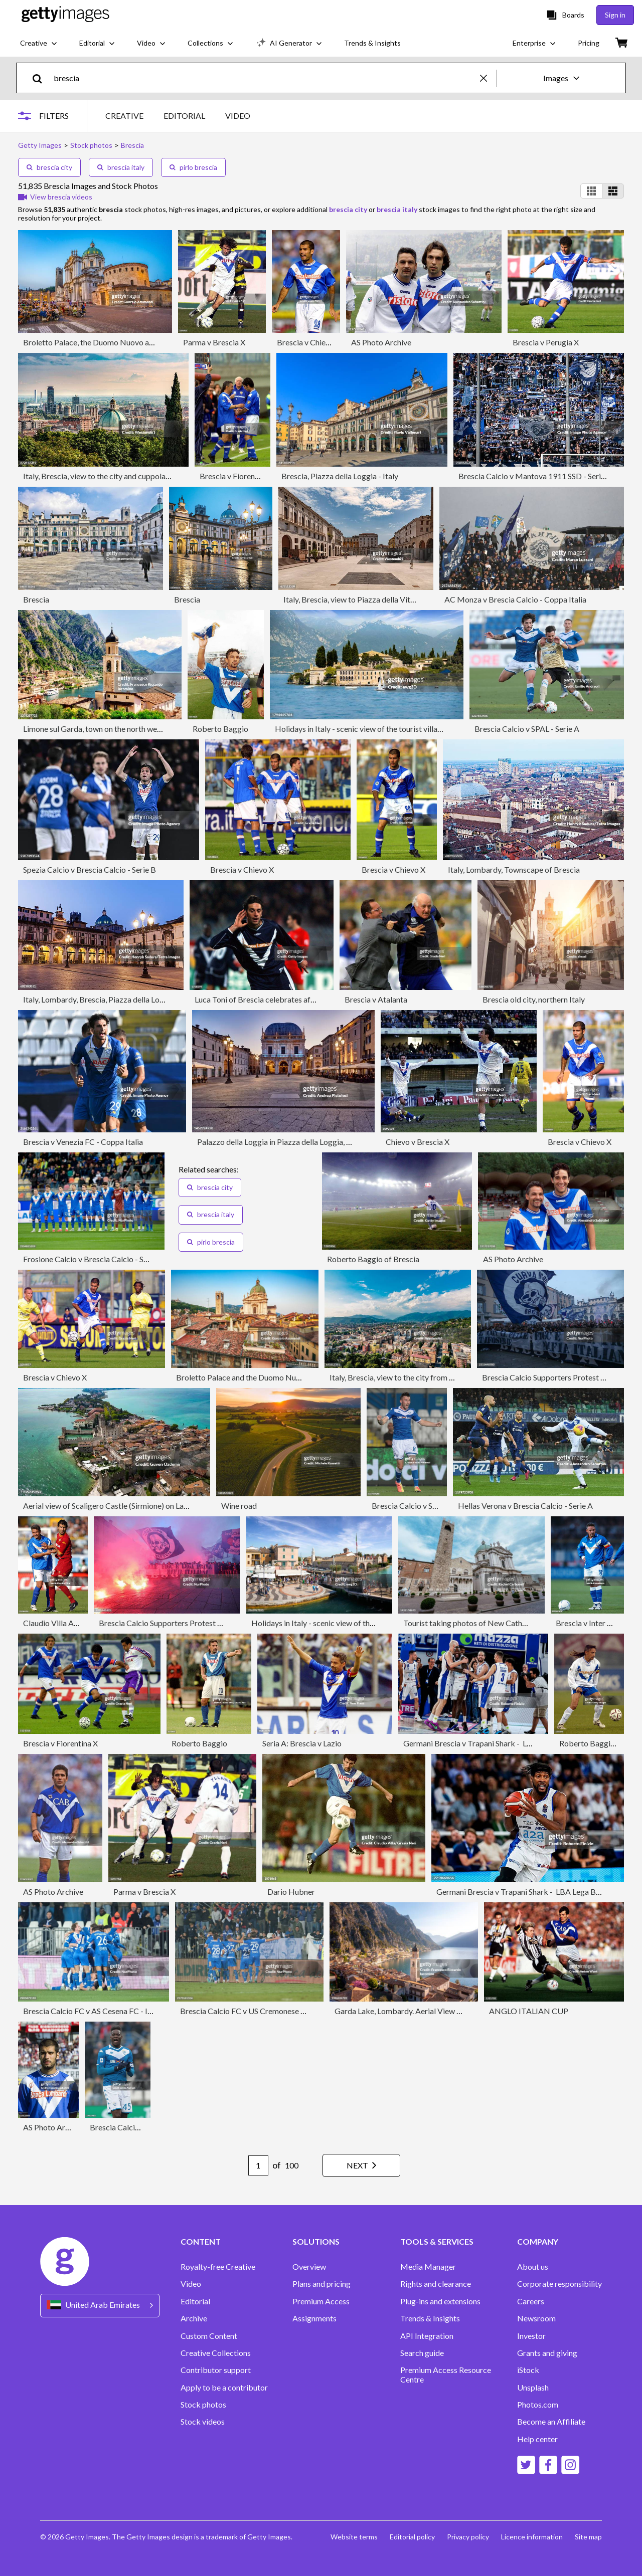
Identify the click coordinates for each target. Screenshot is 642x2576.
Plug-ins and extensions (440, 2301)
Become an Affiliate (551, 2421)
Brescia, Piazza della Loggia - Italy (339, 476)
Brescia (36, 599)
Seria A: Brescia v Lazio (302, 1743)
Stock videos (203, 2421)
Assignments (314, 2318)
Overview (309, 2266)
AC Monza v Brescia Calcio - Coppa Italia (515, 599)
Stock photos (203, 2404)
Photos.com (537, 2404)
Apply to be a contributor (224, 2387)
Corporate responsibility (559, 2283)
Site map (588, 2536)
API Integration (426, 2335)
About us (532, 2266)
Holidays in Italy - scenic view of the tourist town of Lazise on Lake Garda (376, 1623)
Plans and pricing (321, 2283)
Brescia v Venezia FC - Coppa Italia (83, 1141)
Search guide (422, 2352)
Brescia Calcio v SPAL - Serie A (526, 728)
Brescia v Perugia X (546, 342)
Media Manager (428, 2266)
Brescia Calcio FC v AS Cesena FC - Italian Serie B (107, 2011)
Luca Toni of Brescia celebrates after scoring (271, 999)
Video (191, 2283)
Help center (537, 2439)
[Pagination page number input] (258, 2165)
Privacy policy (468, 2536)
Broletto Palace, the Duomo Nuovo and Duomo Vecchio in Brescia (136, 342)
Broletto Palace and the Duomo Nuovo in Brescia (260, 1377)
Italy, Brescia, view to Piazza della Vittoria (355, 599)
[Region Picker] (99, 2305)
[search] (41, 78)
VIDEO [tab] (237, 115)
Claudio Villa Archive (59, 1623)
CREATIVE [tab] (124, 115)
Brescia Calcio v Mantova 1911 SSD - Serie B (535, 476)
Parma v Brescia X (214, 342)
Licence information (532, 2536)
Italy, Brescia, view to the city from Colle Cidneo (411, 1377)
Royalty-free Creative (218, 2266)
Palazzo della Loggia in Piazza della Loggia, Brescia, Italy (294, 1141)
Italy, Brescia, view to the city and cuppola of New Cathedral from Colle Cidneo (157, 476)
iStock (528, 2369)
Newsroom (536, 2318)
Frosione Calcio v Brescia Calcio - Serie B (93, 1259)
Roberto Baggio (220, 728)
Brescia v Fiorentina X (237, 476)
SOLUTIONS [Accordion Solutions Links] (316, 2241)
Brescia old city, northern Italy (534, 999)
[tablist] (177, 115)
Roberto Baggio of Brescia (373, 1259)
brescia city (49, 167)
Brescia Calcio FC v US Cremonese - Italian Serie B (266, 2011)
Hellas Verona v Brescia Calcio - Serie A (525, 1505)
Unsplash (533, 2387)
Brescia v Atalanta (376, 999)
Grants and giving (547, 2352)
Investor (531, 2335)
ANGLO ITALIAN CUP (528, 2011)
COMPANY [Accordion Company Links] (537, 2241)
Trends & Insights (430, 2318)
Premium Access (321, 2301)
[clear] (488, 78)
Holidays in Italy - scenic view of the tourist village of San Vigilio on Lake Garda (409, 728)
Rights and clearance (435, 2283)
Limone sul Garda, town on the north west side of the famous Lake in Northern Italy (163, 728)
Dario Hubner (291, 1891)
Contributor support (216, 2369)
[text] (265, 78)
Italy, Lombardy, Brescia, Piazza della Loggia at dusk (112, 999)
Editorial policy (412, 2536)
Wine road (239, 1505)
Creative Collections (216, 2352)
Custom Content (209, 2335)
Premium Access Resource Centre (445, 2374)
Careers (530, 2301)
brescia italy (120, 167)
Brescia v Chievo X (309, 342)
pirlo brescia (193, 167)
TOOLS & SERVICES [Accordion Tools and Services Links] (436, 2241)
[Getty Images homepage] (65, 15)
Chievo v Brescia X (417, 1141)
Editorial (195, 2301)
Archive (194, 2318)
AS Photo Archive (381, 342)
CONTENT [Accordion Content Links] (201, 2241)
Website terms (354, 2536)
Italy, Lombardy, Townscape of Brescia (514, 869)
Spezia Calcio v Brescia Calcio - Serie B (89, 869)
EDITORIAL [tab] (184, 115)
